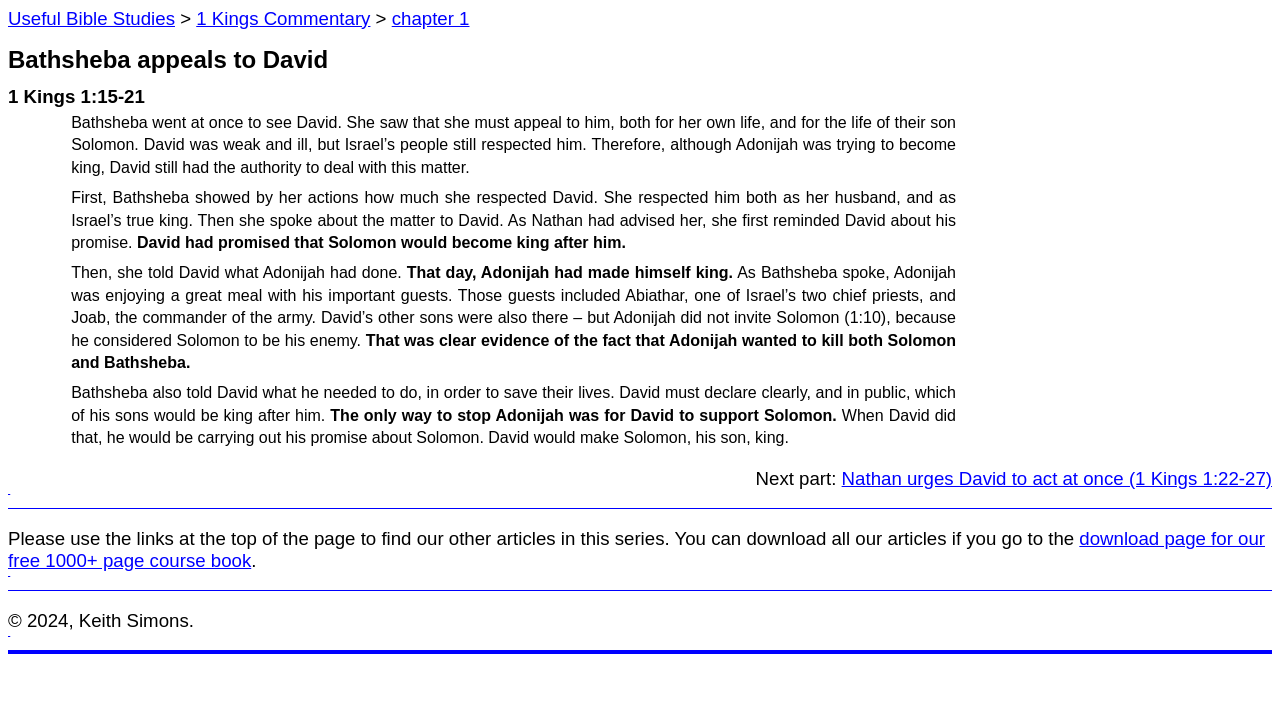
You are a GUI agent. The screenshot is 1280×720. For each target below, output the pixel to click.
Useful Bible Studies (91, 18)
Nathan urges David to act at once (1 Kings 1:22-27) (1057, 478)
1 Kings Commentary (283, 18)
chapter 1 (431, 18)
